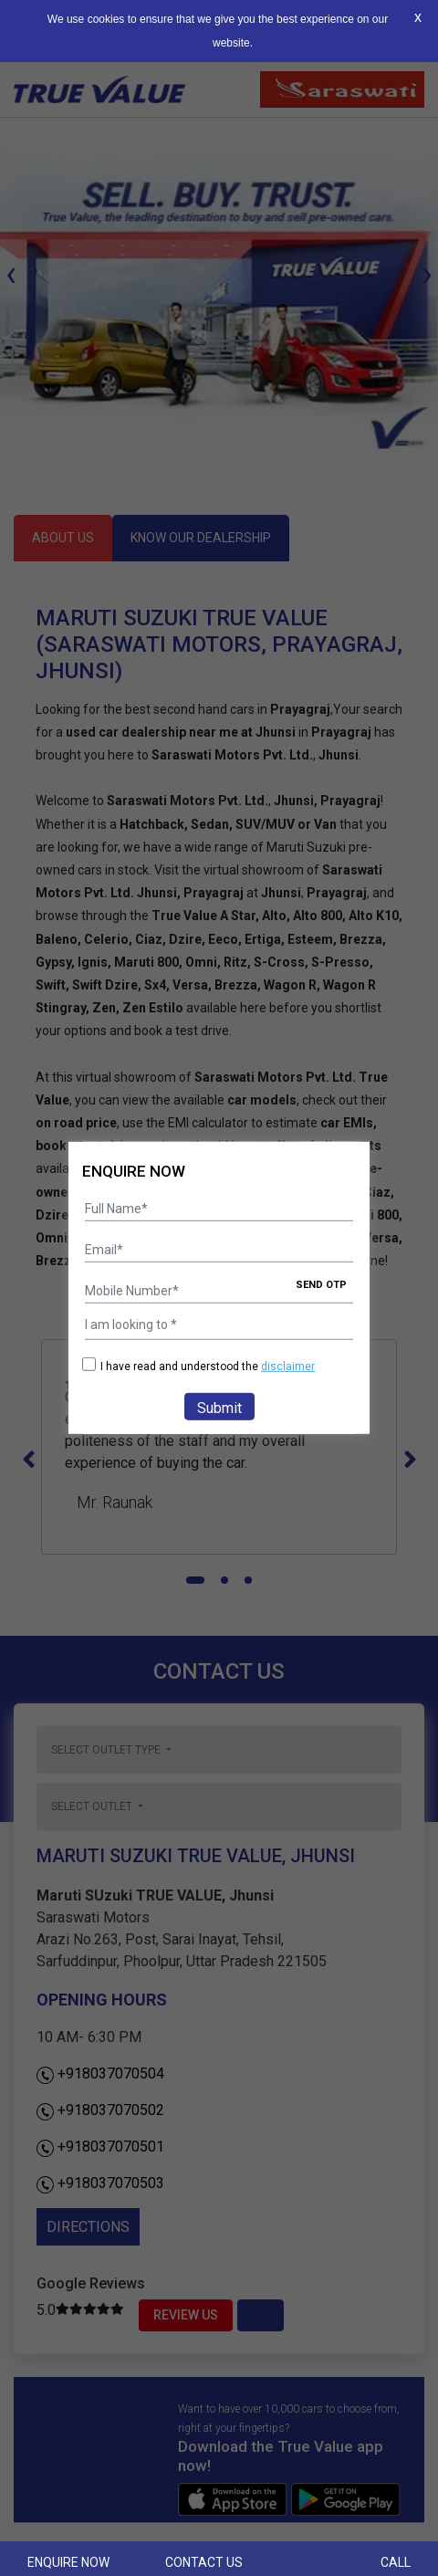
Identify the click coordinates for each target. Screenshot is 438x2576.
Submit (219, 1408)
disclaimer (288, 1366)
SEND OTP (321, 1285)
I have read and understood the (198, 1366)
